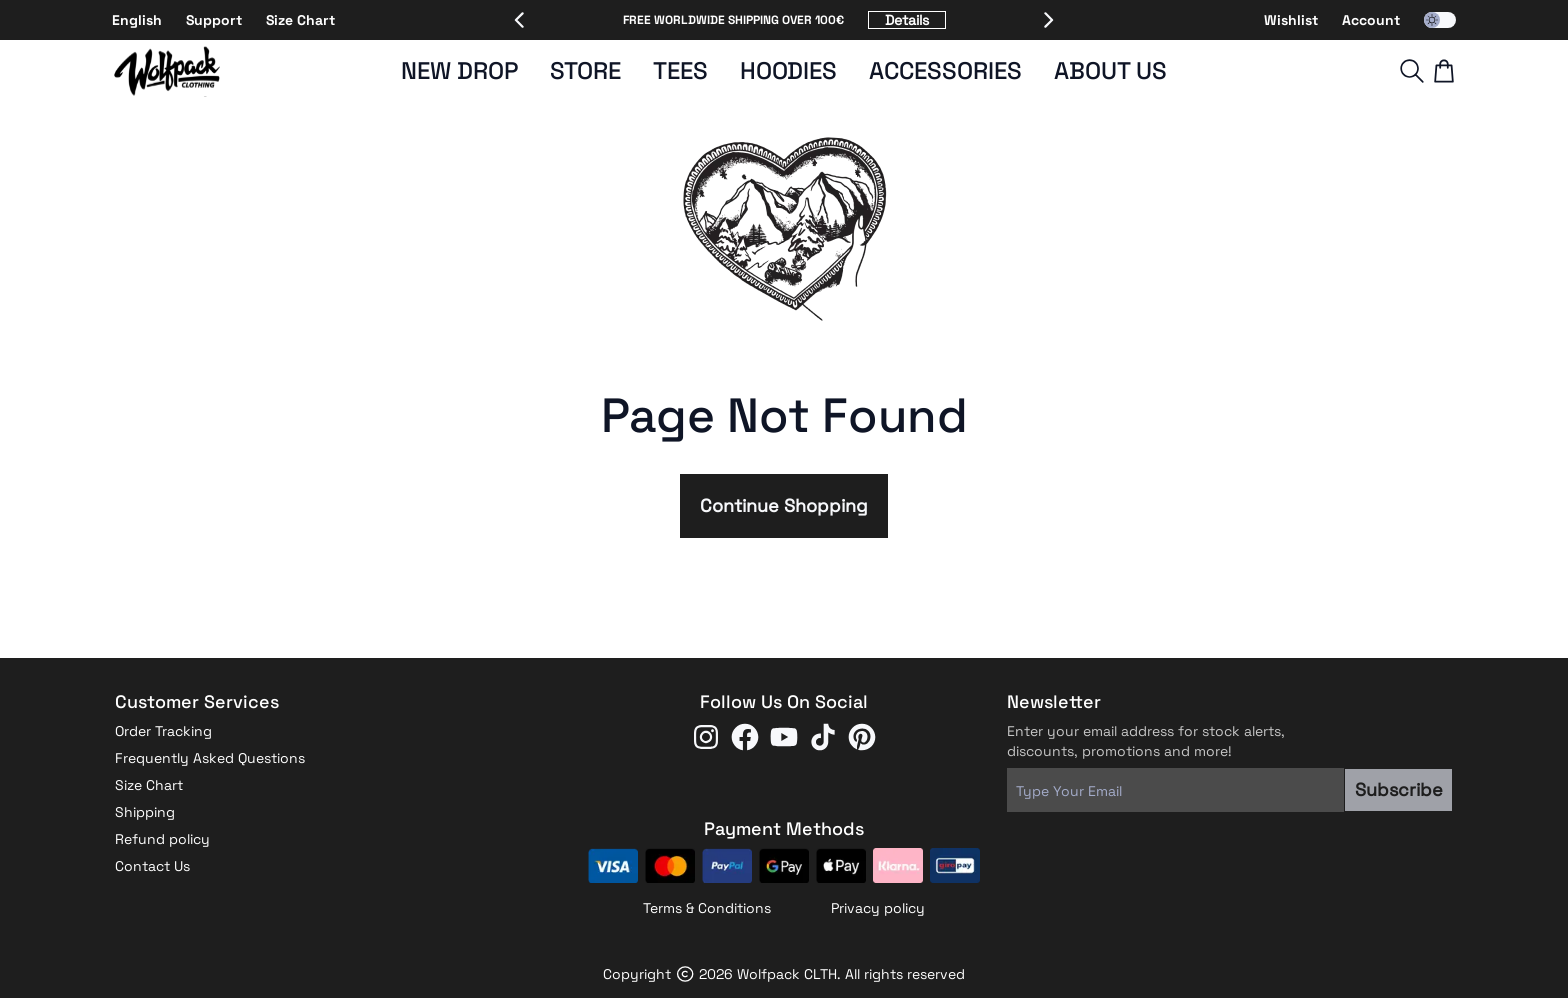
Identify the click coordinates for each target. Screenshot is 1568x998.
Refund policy (162, 839)
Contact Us (152, 866)
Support (214, 20)
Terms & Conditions (707, 908)
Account (1371, 20)
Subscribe (1399, 789)
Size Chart (300, 20)
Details (907, 20)
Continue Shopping (784, 505)
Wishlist (1291, 20)
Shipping (145, 812)
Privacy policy (878, 908)
